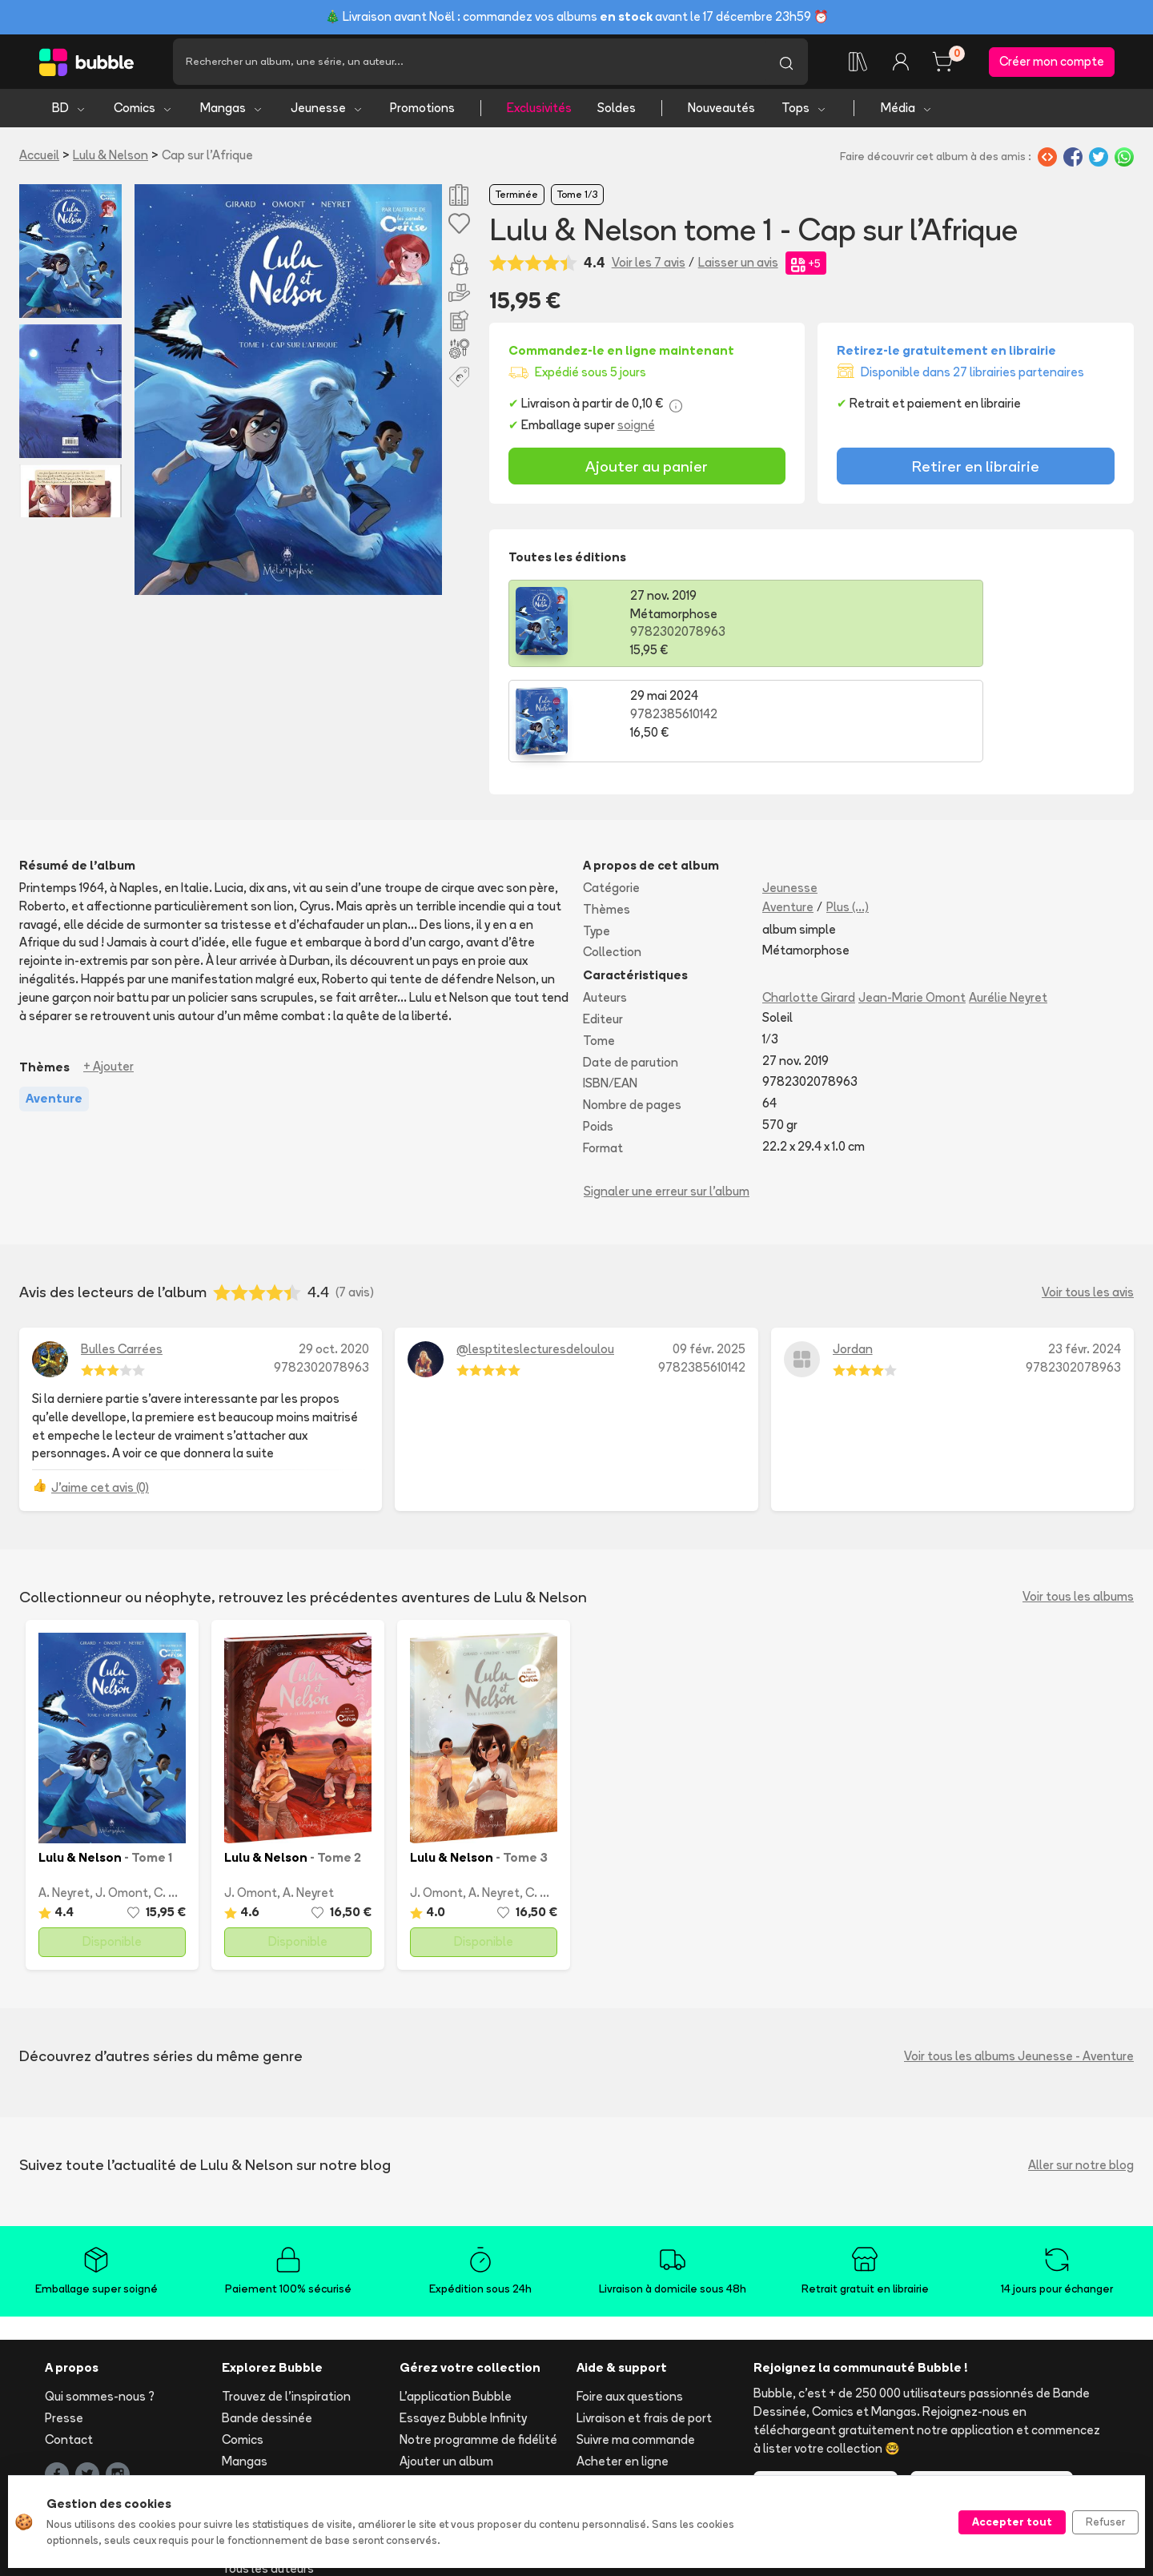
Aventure (788, 815)
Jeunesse (327, 112)
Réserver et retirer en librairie (656, 2391)
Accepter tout (1012, 2521)
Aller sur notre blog (1081, 2073)
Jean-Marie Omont (912, 906)
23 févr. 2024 (1084, 1258)
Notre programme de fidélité (478, 2349)
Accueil (39, 159)
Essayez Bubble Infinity (463, 2327)
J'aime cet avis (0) (100, 1397)
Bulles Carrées (122, 1258)
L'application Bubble (456, 2305)
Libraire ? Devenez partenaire (481, 2437)
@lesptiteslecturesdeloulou (535, 1258)
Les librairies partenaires (468, 2458)
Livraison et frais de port (644, 2327)
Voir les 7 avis (648, 266)
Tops (804, 112)
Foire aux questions (629, 2305)
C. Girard (178, 1801)
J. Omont (121, 1801)
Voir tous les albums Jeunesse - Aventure (1019, 1964)
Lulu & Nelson (110, 159)
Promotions (422, 112)
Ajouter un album (446, 2369)
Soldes (616, 112)
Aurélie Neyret (1008, 906)
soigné (636, 429)
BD (69, 112)
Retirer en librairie (975, 470)
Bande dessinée (267, 2327)
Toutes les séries (269, 2456)
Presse (64, 2327)
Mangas (231, 112)
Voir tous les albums (1078, 1505)
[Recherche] (468, 64)
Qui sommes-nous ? (100, 2305)
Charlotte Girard (808, 906)
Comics (143, 112)
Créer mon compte (1051, 63)
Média (907, 112)
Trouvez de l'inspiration (286, 2305)
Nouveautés (721, 112)
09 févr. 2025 (709, 1258)
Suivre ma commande (635, 2349)
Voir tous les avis (1088, 1201)
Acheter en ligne (622, 2369)
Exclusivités (539, 112)
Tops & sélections (272, 2434)
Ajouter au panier (646, 470)
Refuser (1105, 2521)
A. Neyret (64, 1801)
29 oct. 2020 (334, 1258)
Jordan (853, 1258)
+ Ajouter (108, 975)
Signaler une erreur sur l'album (666, 1099)
